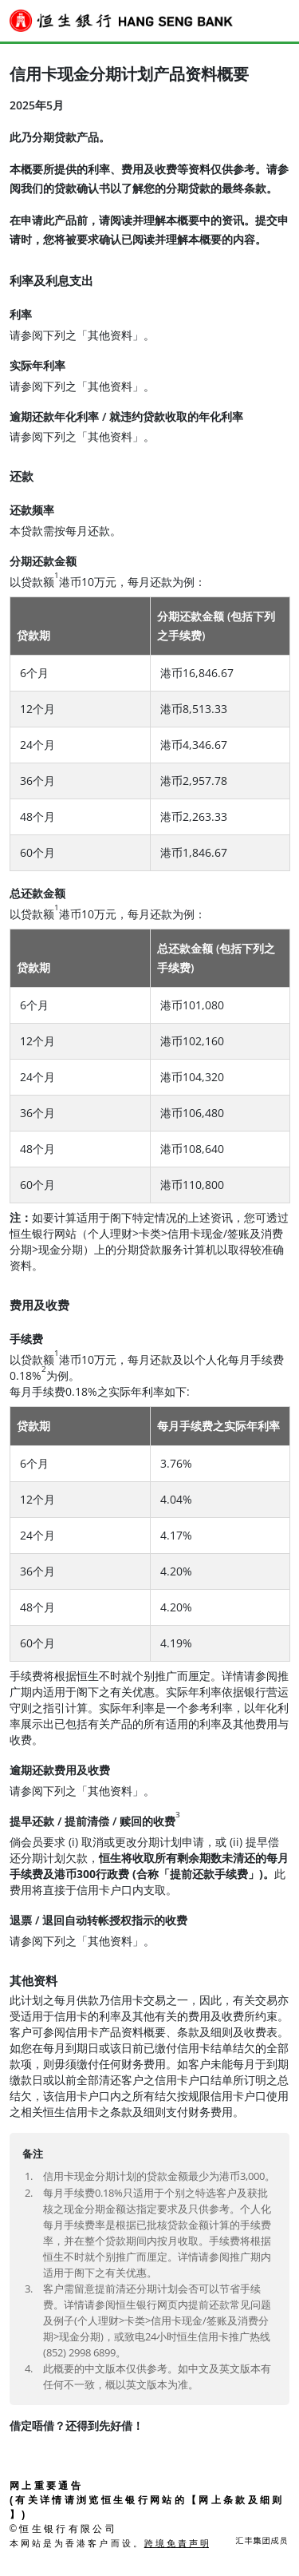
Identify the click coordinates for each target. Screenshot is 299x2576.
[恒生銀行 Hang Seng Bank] (121, 21)
